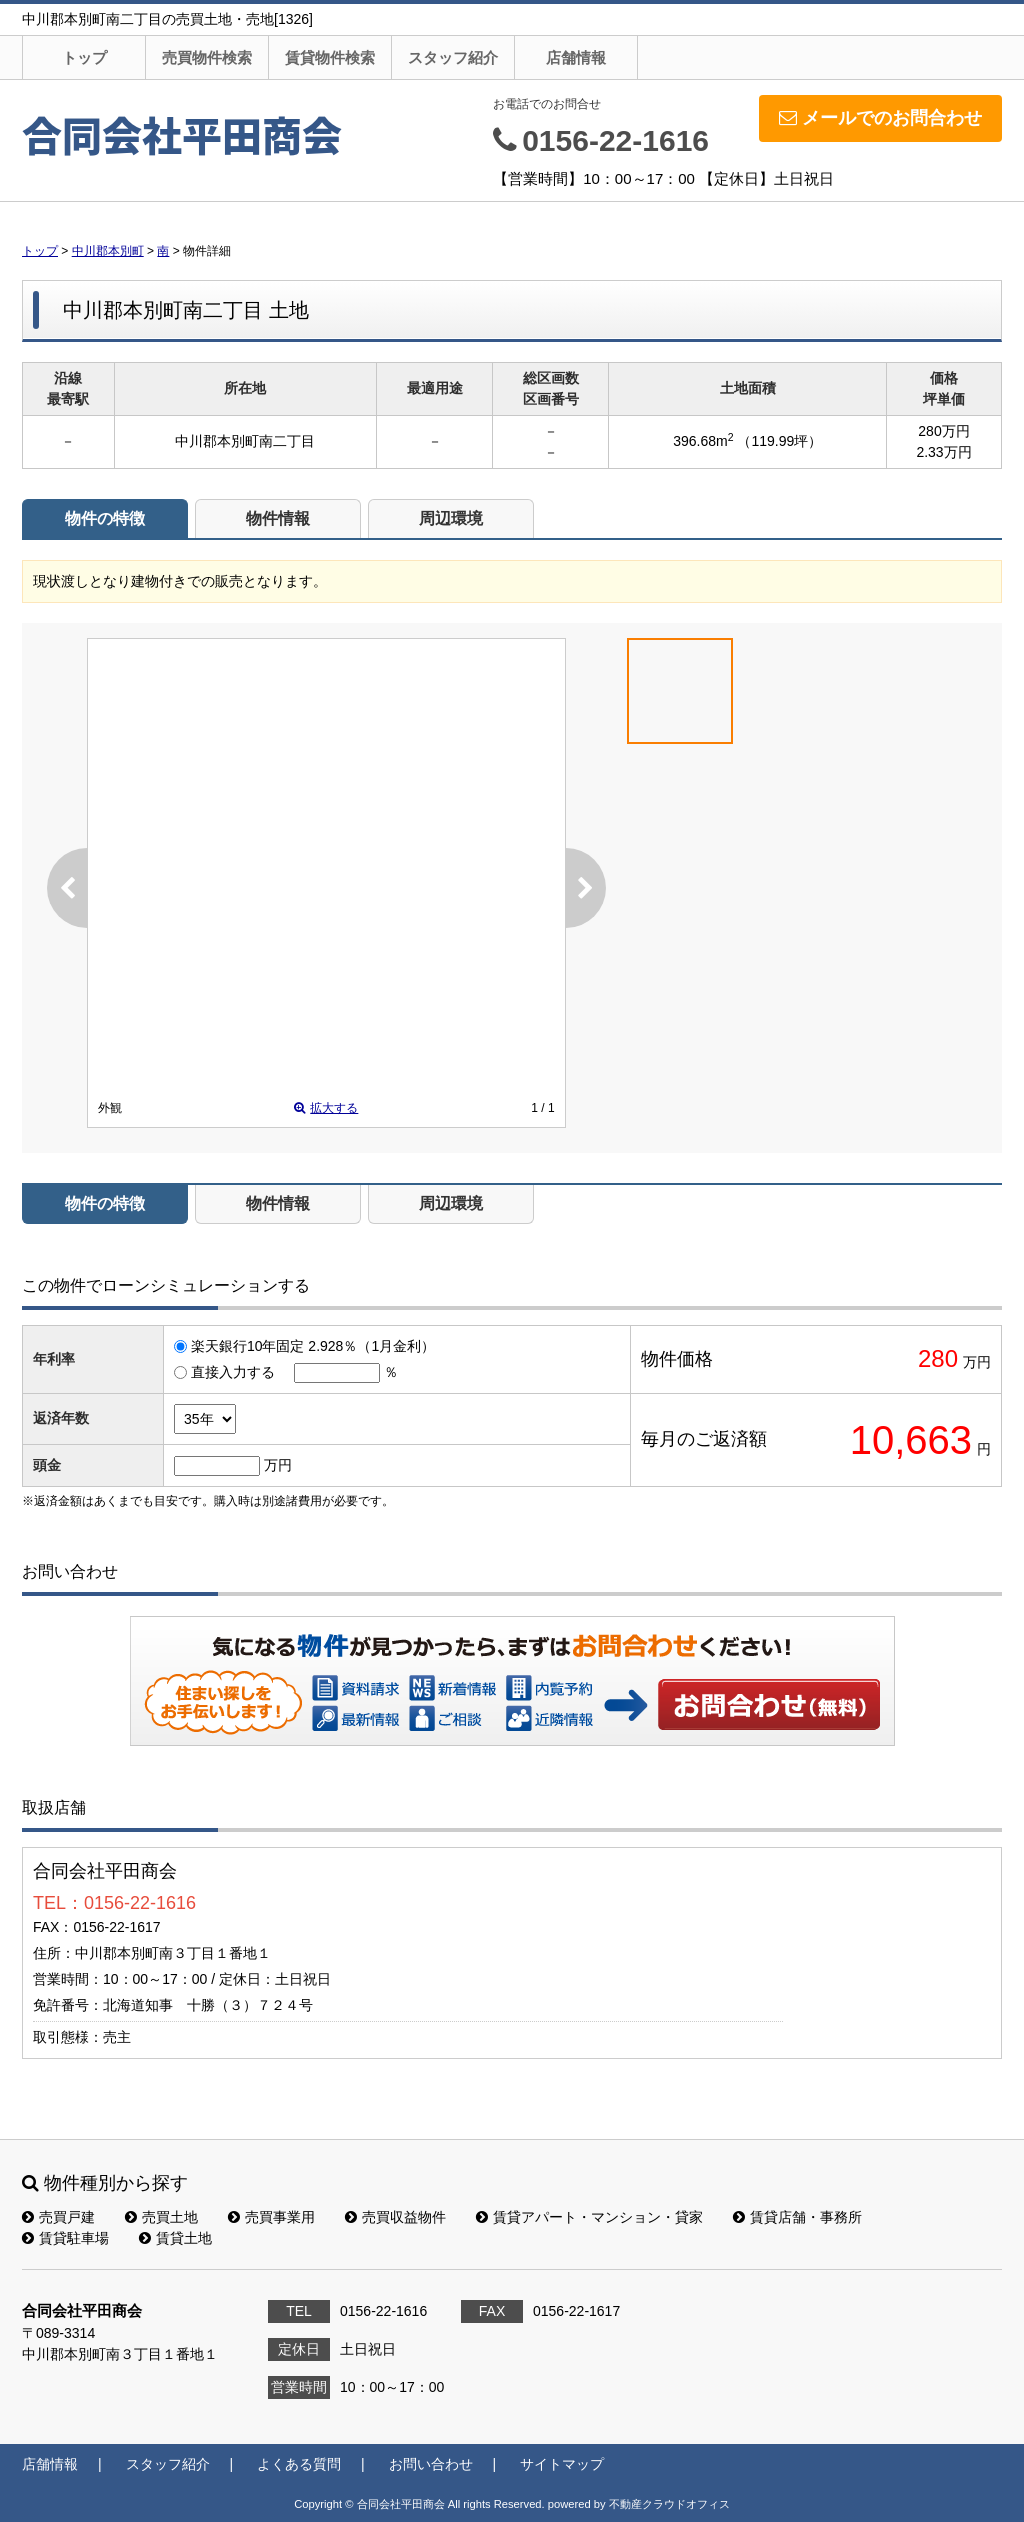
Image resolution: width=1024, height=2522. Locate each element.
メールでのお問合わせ (880, 118)
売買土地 (161, 2217)
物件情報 (278, 518)
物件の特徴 (105, 518)
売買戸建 (58, 2217)
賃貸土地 (175, 2238)
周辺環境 (451, 518)
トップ (84, 57)
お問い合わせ (770, 1704)
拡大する (326, 1108)
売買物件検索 (207, 57)
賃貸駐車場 (65, 2238)
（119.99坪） (779, 441)
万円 (278, 1465)
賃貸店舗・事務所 (797, 2217)
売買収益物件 (395, 2217)
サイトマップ (562, 2464)
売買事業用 (271, 2217)
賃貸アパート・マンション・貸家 (589, 2217)
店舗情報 (576, 57)
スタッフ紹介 (453, 57)
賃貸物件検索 (330, 57)
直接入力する (233, 1372)
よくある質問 (299, 2464)
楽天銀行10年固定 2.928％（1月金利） (313, 1346)
